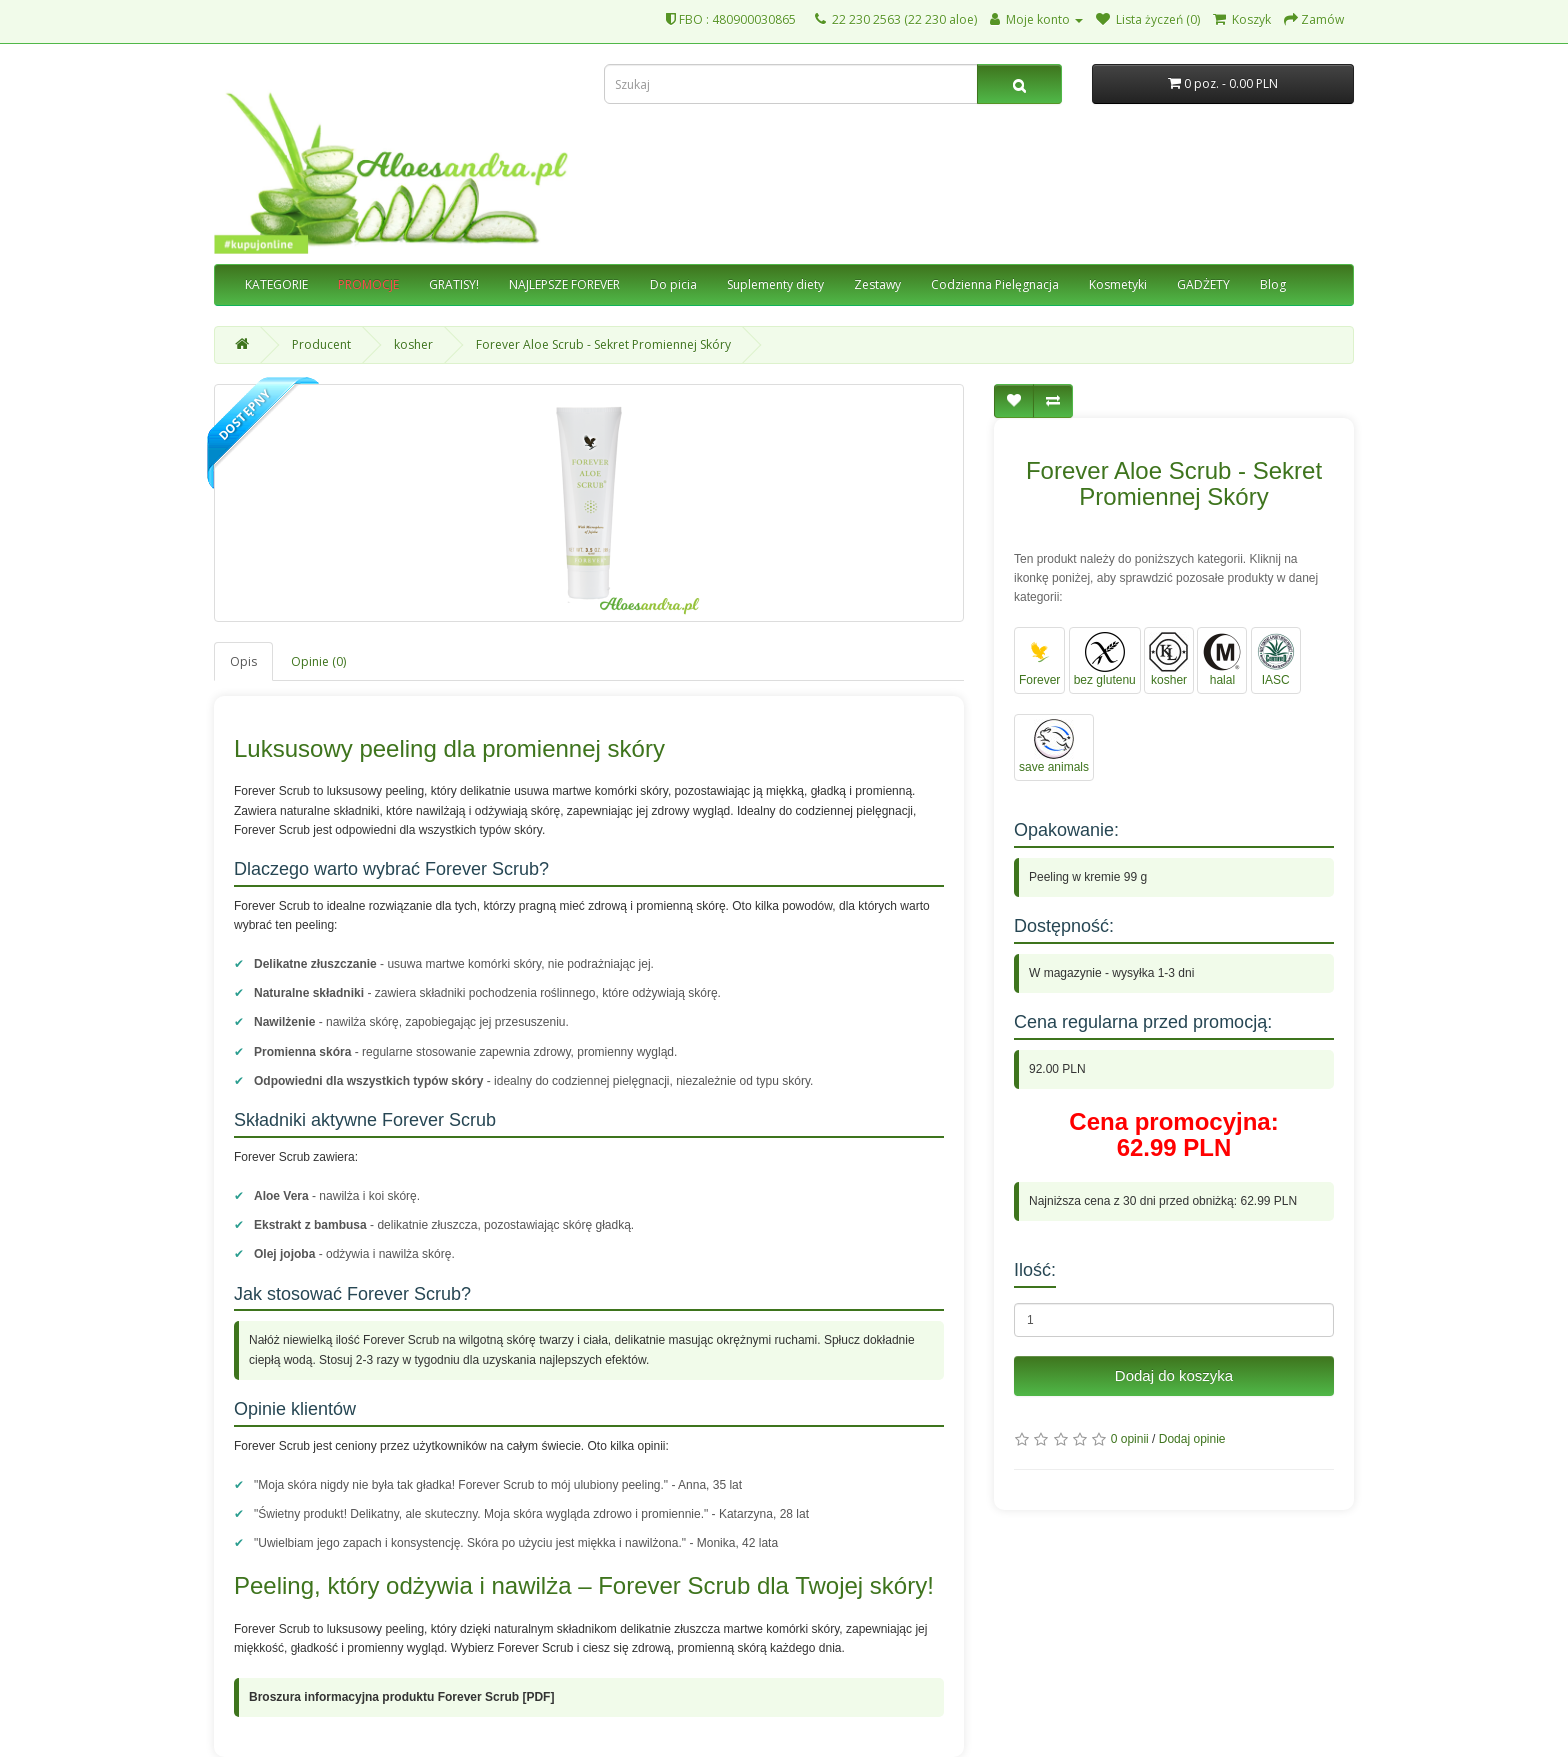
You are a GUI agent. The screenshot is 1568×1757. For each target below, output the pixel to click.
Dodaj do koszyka (1174, 1375)
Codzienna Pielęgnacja (995, 284)
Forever (1039, 659)
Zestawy (877, 284)
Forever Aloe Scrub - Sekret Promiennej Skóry (603, 344)
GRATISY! (454, 284)
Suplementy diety (775, 284)
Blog (1273, 284)
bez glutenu (1105, 659)
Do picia (673, 284)
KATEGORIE (276, 284)
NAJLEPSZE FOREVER (564, 284)
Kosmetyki (1118, 284)
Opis (243, 661)
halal (1222, 659)
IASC (1276, 659)
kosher (413, 344)
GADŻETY (1203, 284)
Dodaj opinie (1192, 1439)
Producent (321, 344)
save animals (1054, 746)
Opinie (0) (318, 661)
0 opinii (1130, 1439)
